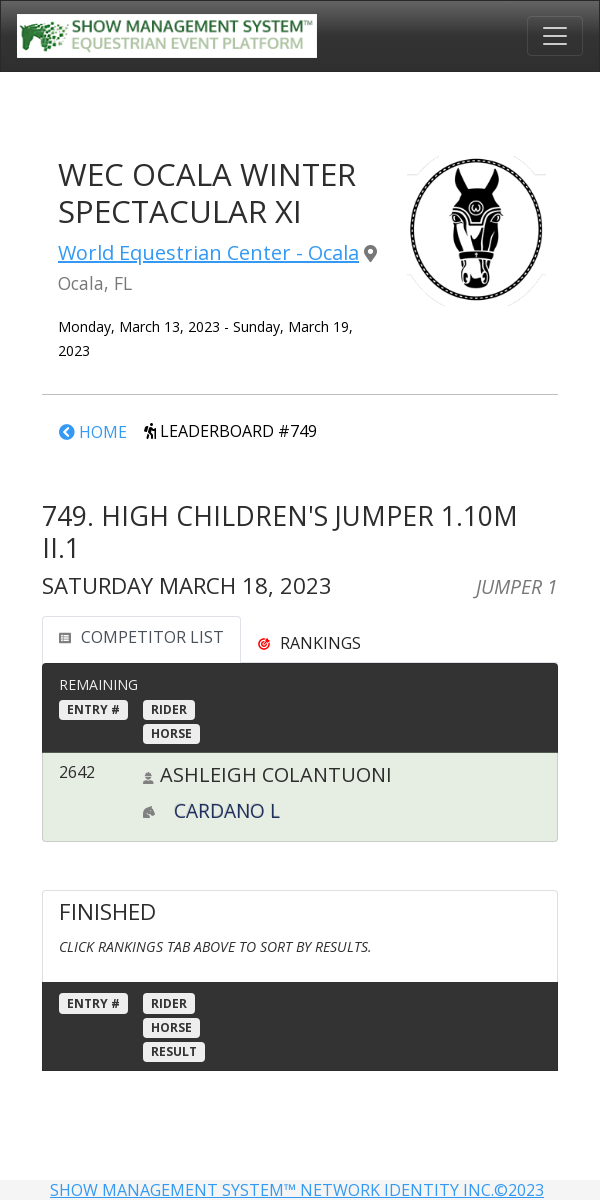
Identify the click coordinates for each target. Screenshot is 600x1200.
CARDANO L (227, 810)
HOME (93, 432)
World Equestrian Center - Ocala (208, 252)
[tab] (309, 643)
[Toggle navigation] (555, 36)
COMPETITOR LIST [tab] (141, 637)
